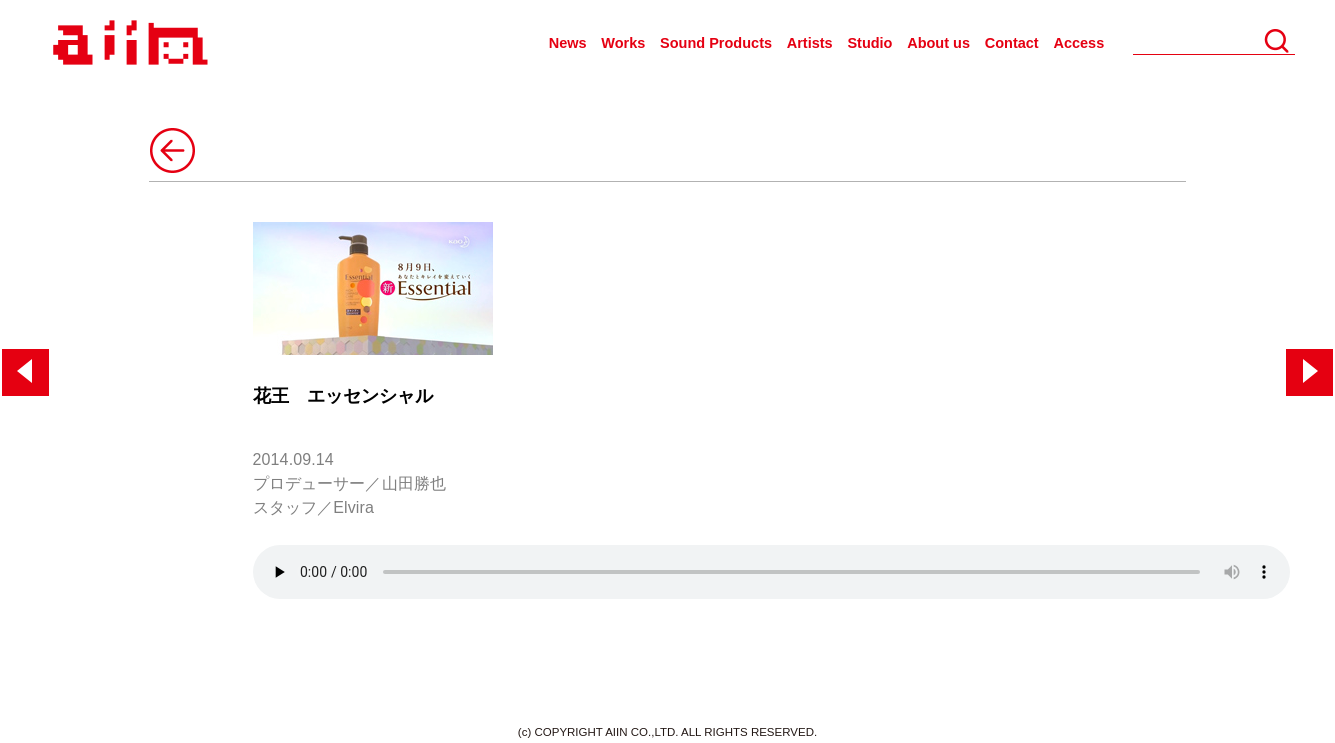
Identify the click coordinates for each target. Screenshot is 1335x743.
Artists (810, 43)
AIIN (127, 43)
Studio (869, 43)
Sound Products (716, 43)
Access (1078, 43)
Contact (1012, 43)
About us (938, 43)
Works (623, 43)
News (568, 43)
